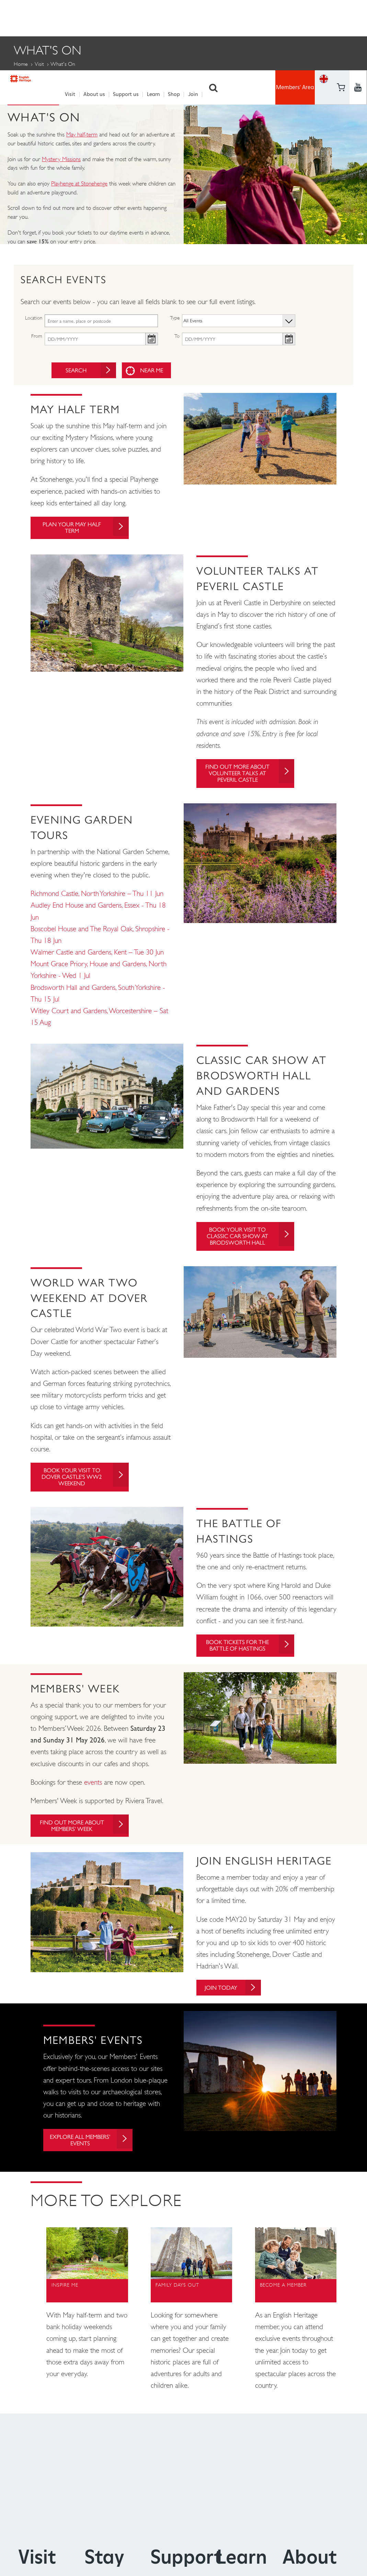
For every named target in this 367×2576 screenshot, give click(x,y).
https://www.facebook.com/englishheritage (340, 8)
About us (97, 17)
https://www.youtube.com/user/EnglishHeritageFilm (340, 25)
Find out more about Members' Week (82, 1834)
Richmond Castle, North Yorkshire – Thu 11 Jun (97, 895)
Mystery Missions (61, 157)
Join (197, 17)
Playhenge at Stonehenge (79, 181)
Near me (154, 368)
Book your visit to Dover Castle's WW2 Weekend (84, 1482)
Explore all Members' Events (93, 2150)
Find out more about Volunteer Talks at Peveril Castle (248, 774)
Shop (178, 17)
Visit (74, 17)
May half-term (82, 132)
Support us (129, 17)
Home (21, 62)
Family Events (35, 79)
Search (217, 17)
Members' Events (99, 79)
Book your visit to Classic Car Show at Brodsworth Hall (249, 1239)
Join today (237, 1997)
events (93, 1790)
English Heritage (32, 16)
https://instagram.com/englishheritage (358, 25)
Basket (323, 25)
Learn (156, 17)
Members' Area (295, 17)
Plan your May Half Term (84, 527)
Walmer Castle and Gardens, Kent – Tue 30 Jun (97, 954)
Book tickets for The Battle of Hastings (248, 1652)
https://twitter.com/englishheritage (358, 8)
